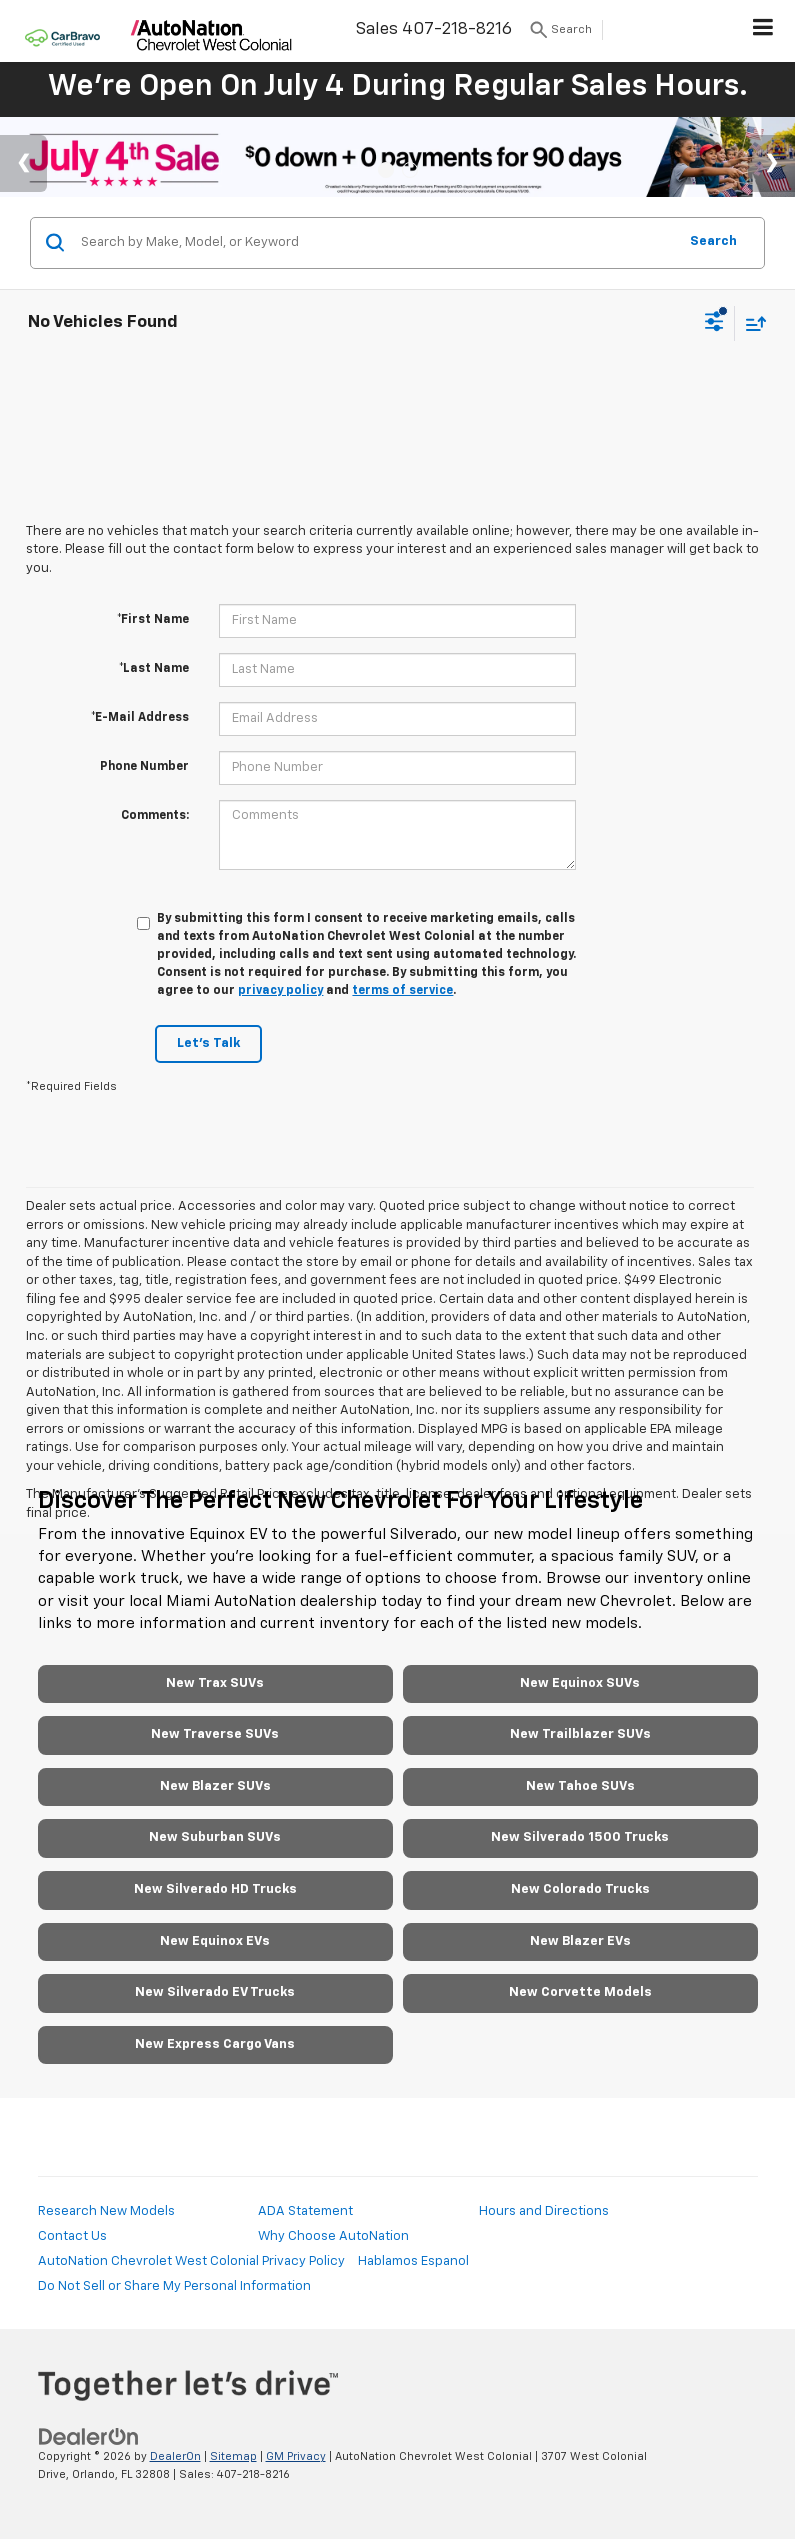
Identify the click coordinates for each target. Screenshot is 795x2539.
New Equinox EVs (215, 1941)
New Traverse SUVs (215, 1734)
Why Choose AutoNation (333, 2236)
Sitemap (233, 2456)
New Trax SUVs (215, 1683)
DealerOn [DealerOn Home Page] (175, 2456)
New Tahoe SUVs (580, 1786)
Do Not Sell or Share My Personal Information (174, 2286)
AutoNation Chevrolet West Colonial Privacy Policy (191, 2261)
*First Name (153, 620)
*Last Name (154, 669)
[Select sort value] (751, 323)
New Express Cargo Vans (215, 2044)
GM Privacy (296, 2456)
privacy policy (280, 991)
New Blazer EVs (580, 1941)
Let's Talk (208, 1043)
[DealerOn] (89, 2436)
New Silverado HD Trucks (215, 1889)
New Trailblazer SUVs (580, 1734)
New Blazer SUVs (215, 1786)
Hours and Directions (544, 2211)
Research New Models (106, 2211)
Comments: (155, 816)
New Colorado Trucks (580, 1889)
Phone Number (144, 767)
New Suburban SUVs (215, 1837)
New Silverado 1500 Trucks (580, 1837)
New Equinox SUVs (580, 1683)
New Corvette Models (580, 1992)
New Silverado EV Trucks (215, 1992)
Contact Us (72, 2236)
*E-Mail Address (140, 718)
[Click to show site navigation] (763, 31)
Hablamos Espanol (413, 2261)
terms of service (402, 991)
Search (713, 241)
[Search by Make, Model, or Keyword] (376, 243)
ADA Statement (305, 2211)
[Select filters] (714, 324)
